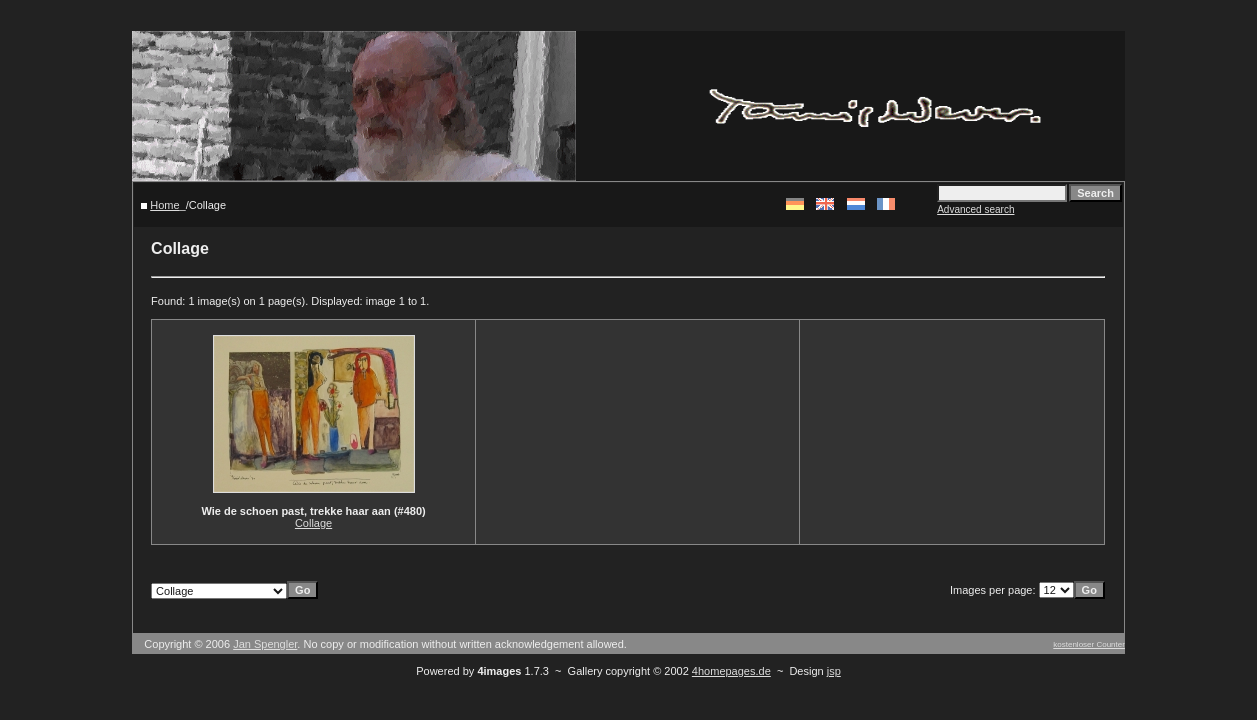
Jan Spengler (265, 644)
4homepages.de (731, 671)
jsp (834, 671)
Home (164, 205)
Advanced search (975, 209)
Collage (313, 523)
